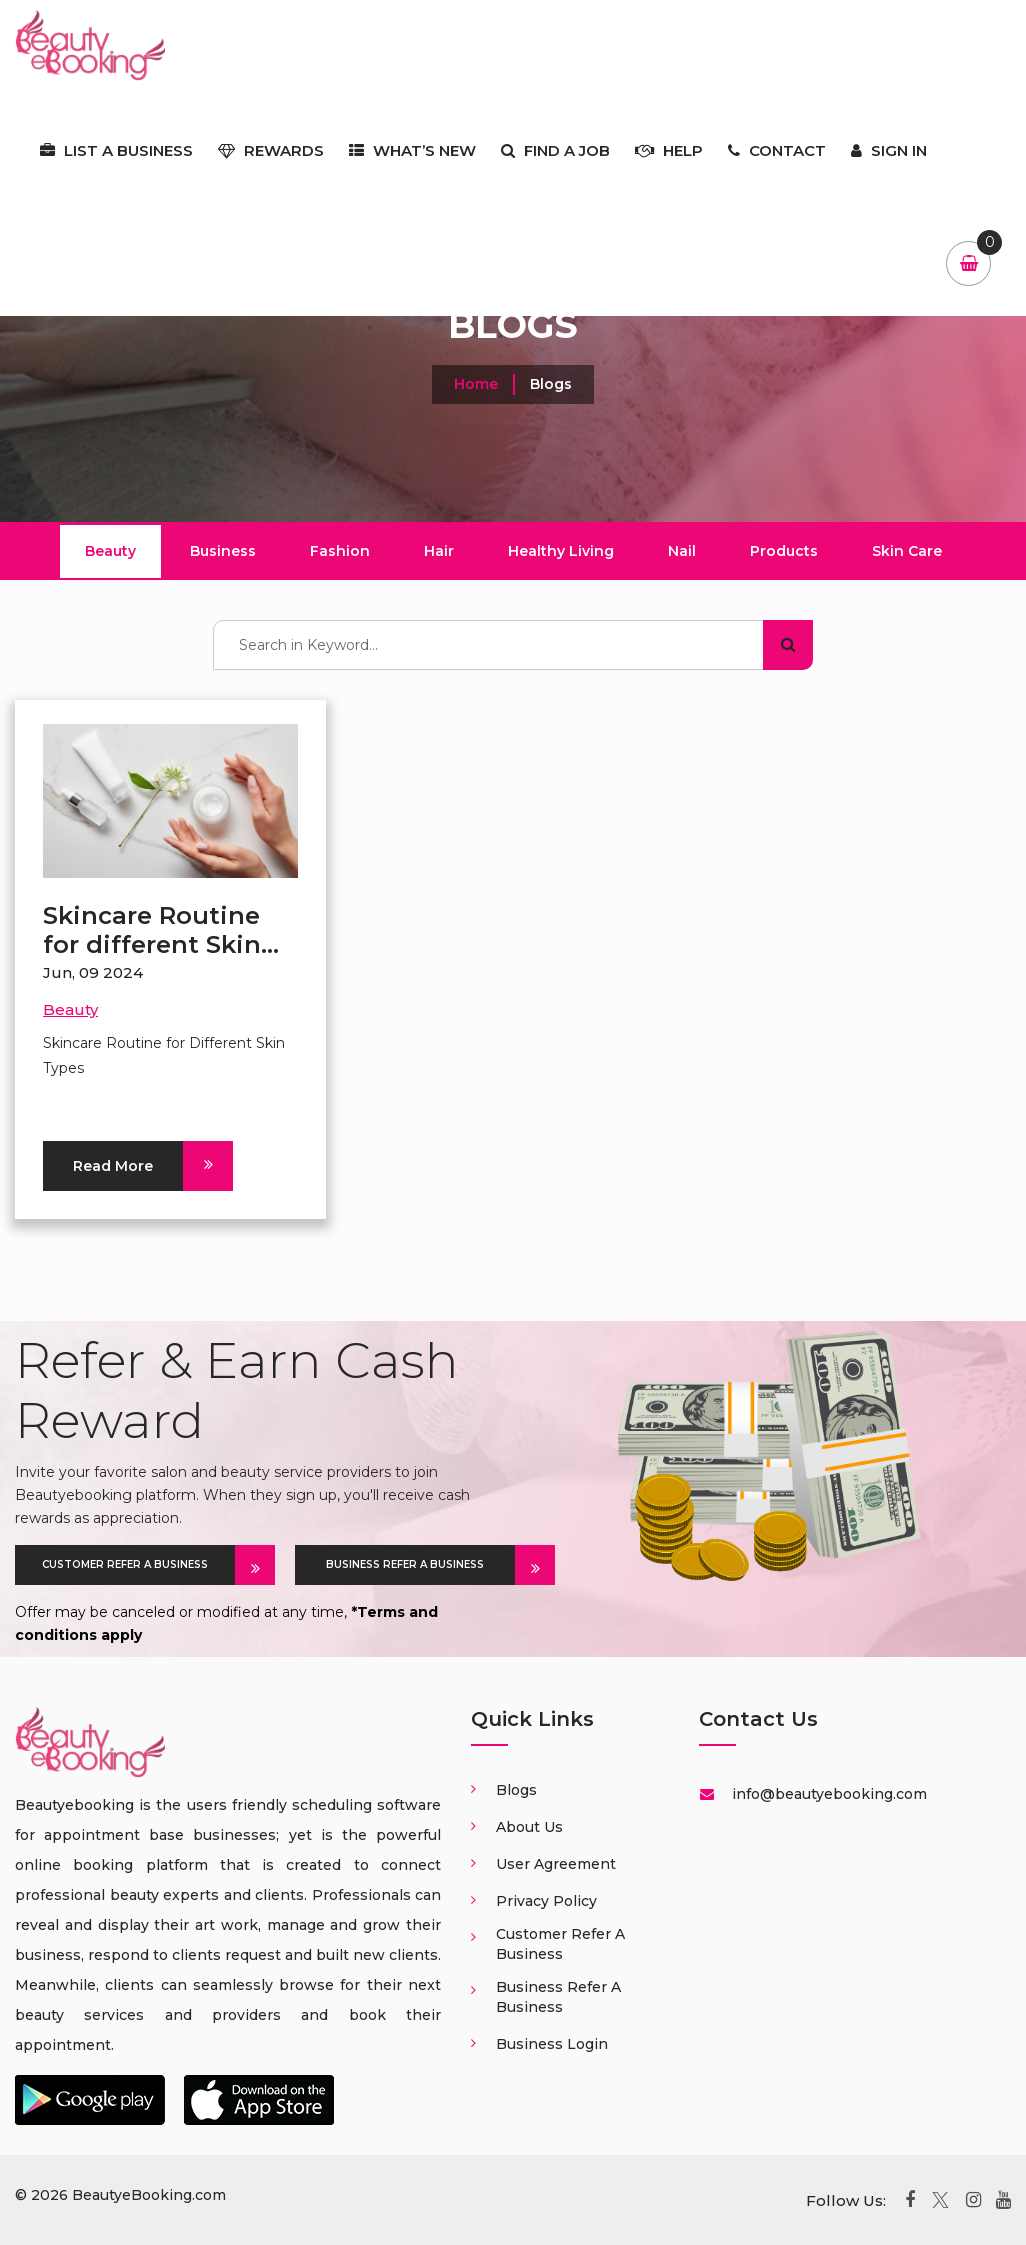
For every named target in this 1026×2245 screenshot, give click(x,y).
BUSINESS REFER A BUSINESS (420, 1565)
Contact (777, 150)
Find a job (555, 150)
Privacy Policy (546, 1901)
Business (223, 551)
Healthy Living (561, 551)
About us (529, 1827)
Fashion (340, 551)
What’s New (412, 150)
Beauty (110, 551)
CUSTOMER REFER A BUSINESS (138, 1565)
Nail (682, 551)
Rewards (271, 150)
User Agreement (556, 1864)
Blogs (516, 1790)
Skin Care (907, 551)
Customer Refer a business (560, 1944)
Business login (552, 2044)
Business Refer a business (558, 1997)
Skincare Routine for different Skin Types (152, 944)
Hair (439, 551)
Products (784, 551)
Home (476, 384)
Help (669, 150)
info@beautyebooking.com (827, 1794)
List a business (116, 150)
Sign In (889, 150)
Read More (128, 1166)
